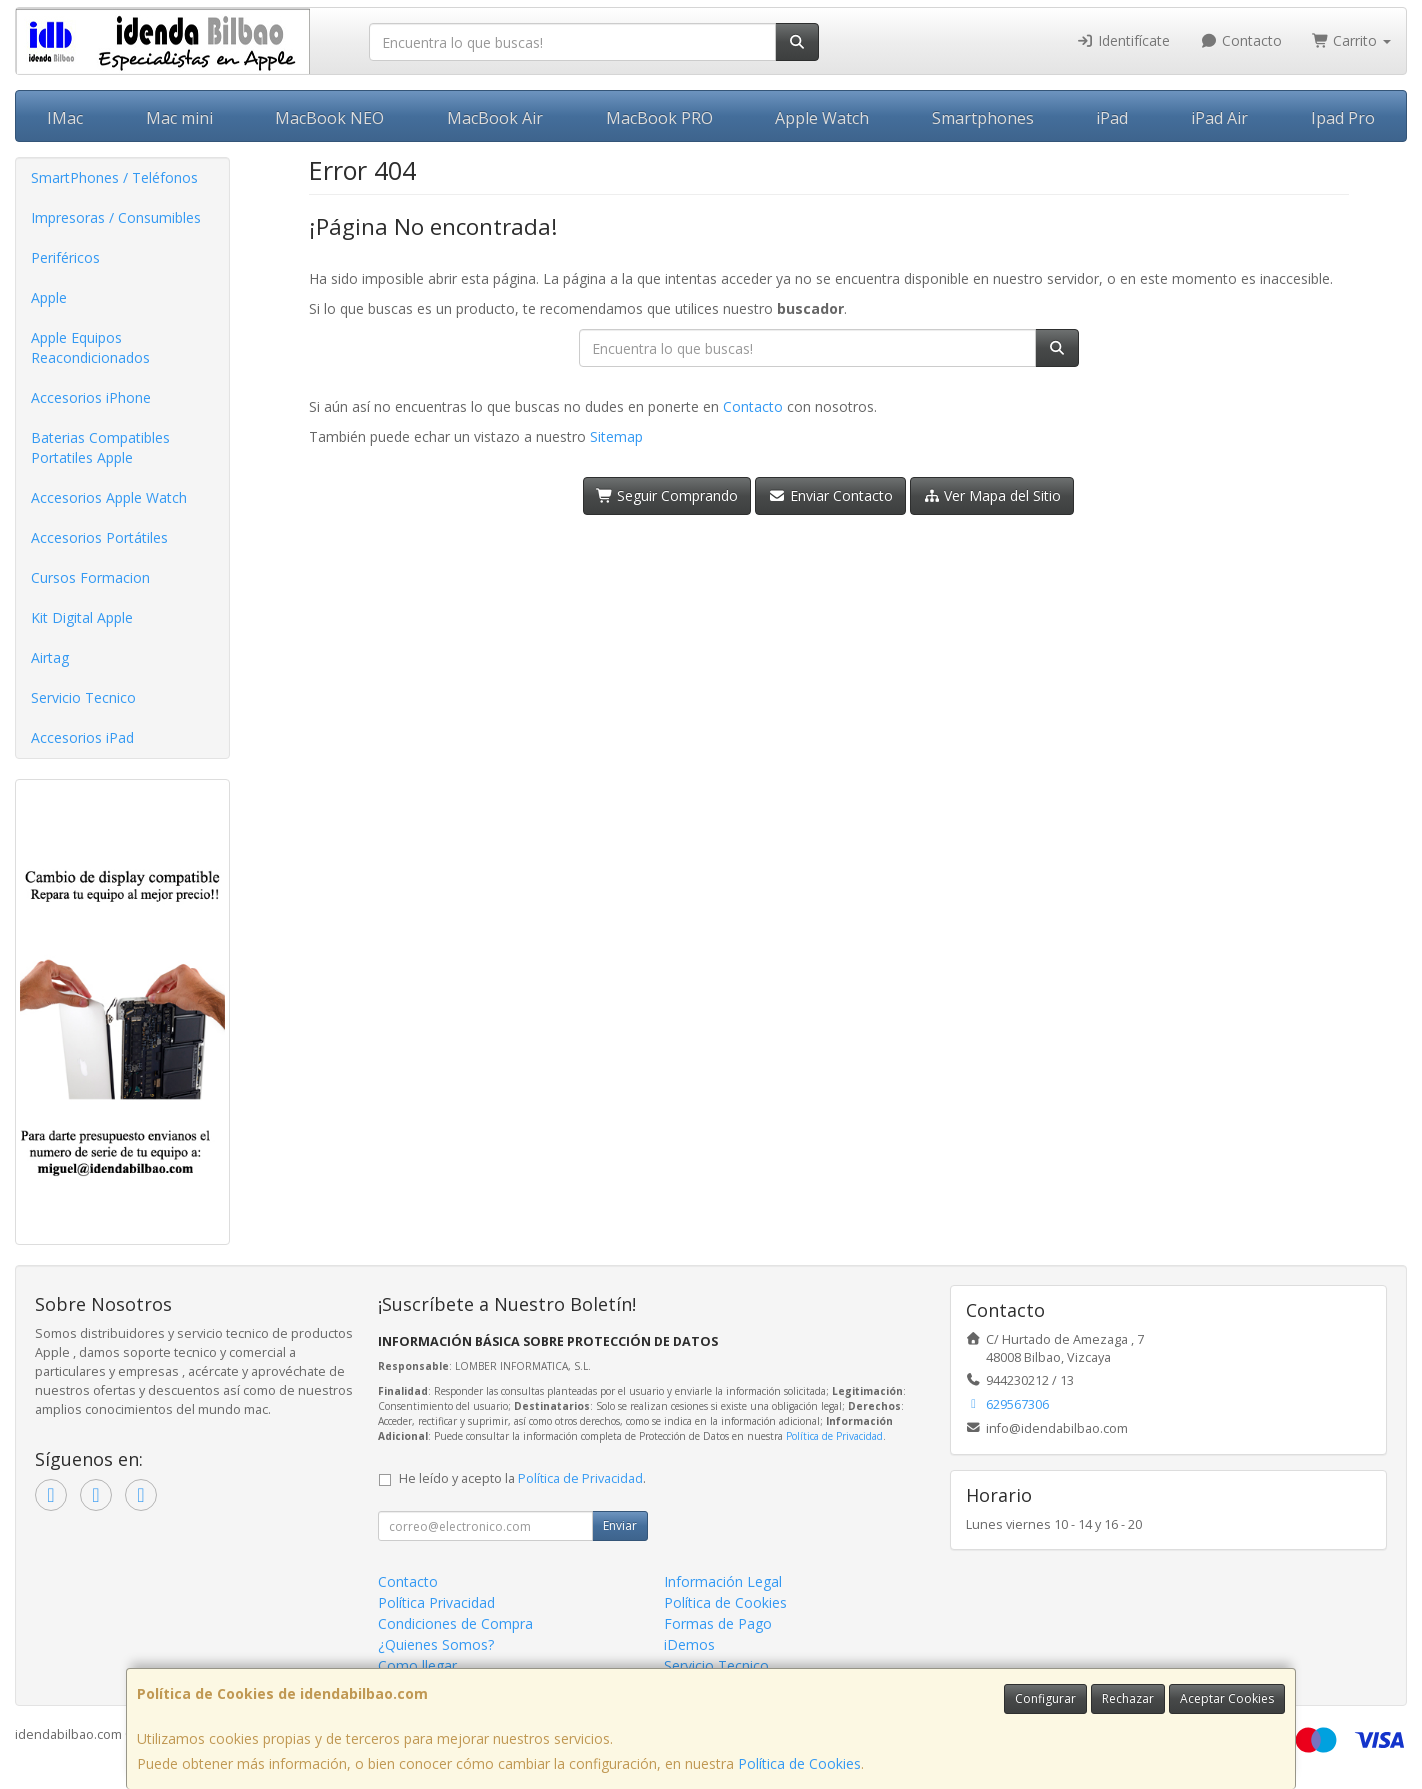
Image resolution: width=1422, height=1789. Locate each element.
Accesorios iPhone (91, 397)
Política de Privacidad (834, 1436)
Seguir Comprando (667, 495)
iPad (1112, 118)
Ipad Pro (1343, 118)
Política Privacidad (436, 1602)
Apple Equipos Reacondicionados (90, 347)
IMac (65, 118)
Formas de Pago (718, 1623)
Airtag (50, 657)
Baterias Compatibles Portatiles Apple (100, 447)
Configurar (1045, 1698)
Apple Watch (822, 118)
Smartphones (983, 118)
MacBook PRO (659, 118)
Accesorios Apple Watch (109, 497)
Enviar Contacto (830, 495)
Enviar (620, 1525)
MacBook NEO (329, 118)
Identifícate (1124, 40)
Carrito (1352, 40)
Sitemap (616, 436)
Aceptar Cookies (1227, 1698)
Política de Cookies (799, 1763)
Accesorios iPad (82, 737)
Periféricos (65, 257)
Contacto (1241, 40)
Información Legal (723, 1581)
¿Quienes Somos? (436, 1644)
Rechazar (1128, 1698)
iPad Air (1219, 118)
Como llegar (417, 1665)
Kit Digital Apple (82, 617)
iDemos (689, 1644)
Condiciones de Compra (455, 1623)
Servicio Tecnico (83, 697)
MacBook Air (495, 118)
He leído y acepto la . (522, 1478)
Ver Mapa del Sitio (992, 495)
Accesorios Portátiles (99, 537)
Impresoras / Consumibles (116, 217)
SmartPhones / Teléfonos (114, 177)
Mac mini (179, 118)
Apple (49, 297)
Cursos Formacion (90, 577)
